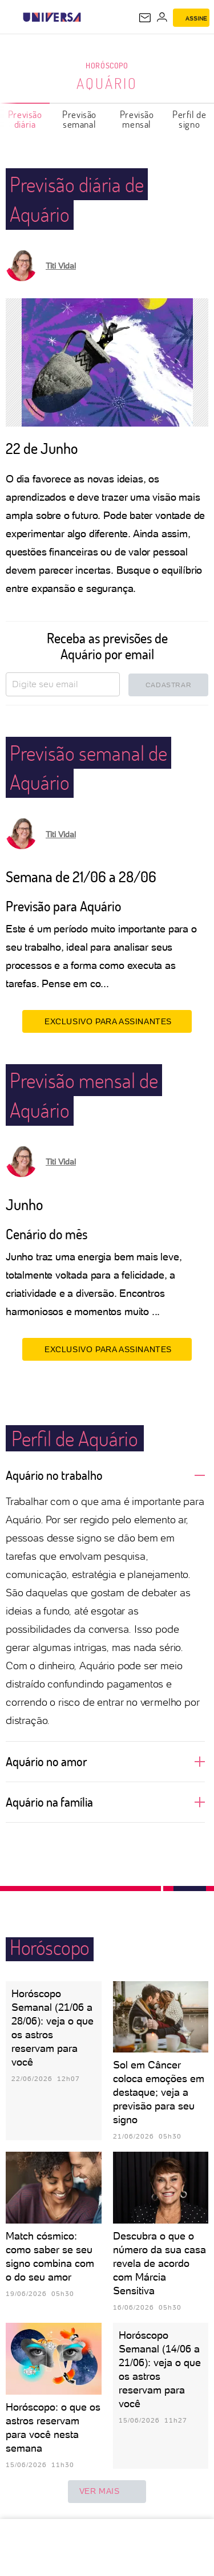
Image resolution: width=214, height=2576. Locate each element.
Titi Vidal (61, 265)
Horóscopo (107, 65)
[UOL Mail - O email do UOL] (145, 18)
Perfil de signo (189, 119)
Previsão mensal (137, 119)
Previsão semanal (79, 119)
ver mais (107, 2491)
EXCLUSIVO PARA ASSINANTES (107, 1021)
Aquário (107, 83)
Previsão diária (25, 119)
